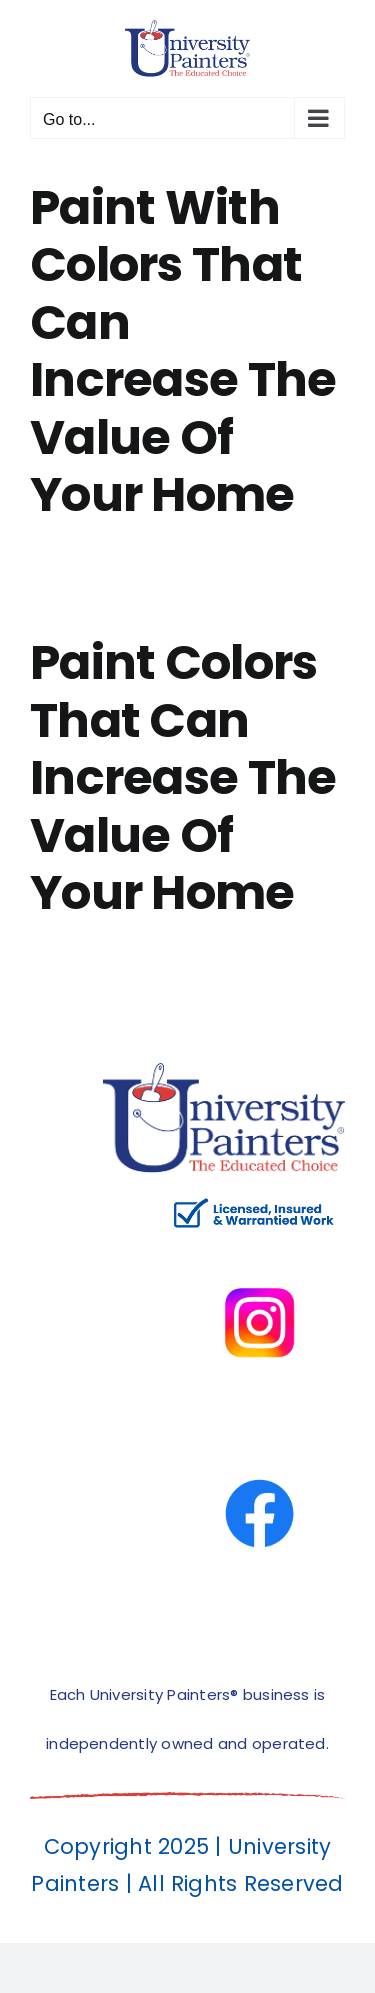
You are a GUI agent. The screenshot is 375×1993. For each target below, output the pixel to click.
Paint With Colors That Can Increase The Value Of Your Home (183, 351)
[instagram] (259, 1244)
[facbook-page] (259, 1435)
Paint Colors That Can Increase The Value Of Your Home (183, 777)
